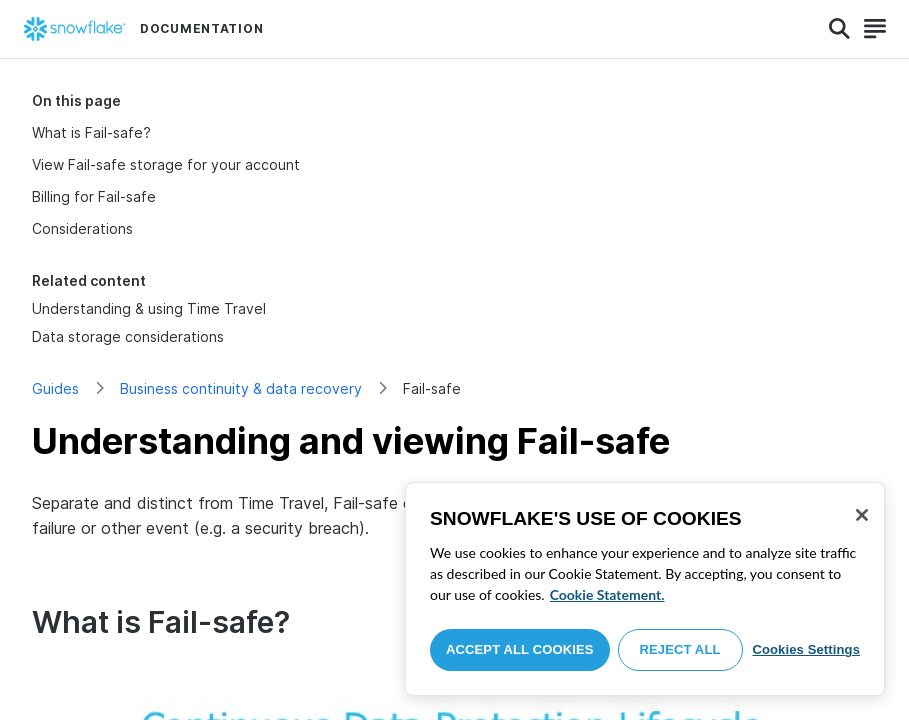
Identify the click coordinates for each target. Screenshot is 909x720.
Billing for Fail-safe (94, 196)
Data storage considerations (128, 336)
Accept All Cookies (520, 649)
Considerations (82, 228)
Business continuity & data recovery (241, 388)
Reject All (680, 649)
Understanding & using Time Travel (149, 308)
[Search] (839, 29)
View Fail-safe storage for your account (166, 164)
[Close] (862, 515)
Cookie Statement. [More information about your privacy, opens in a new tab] (607, 594)
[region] (645, 589)
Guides (55, 388)
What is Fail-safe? (91, 132)
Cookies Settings (806, 649)
